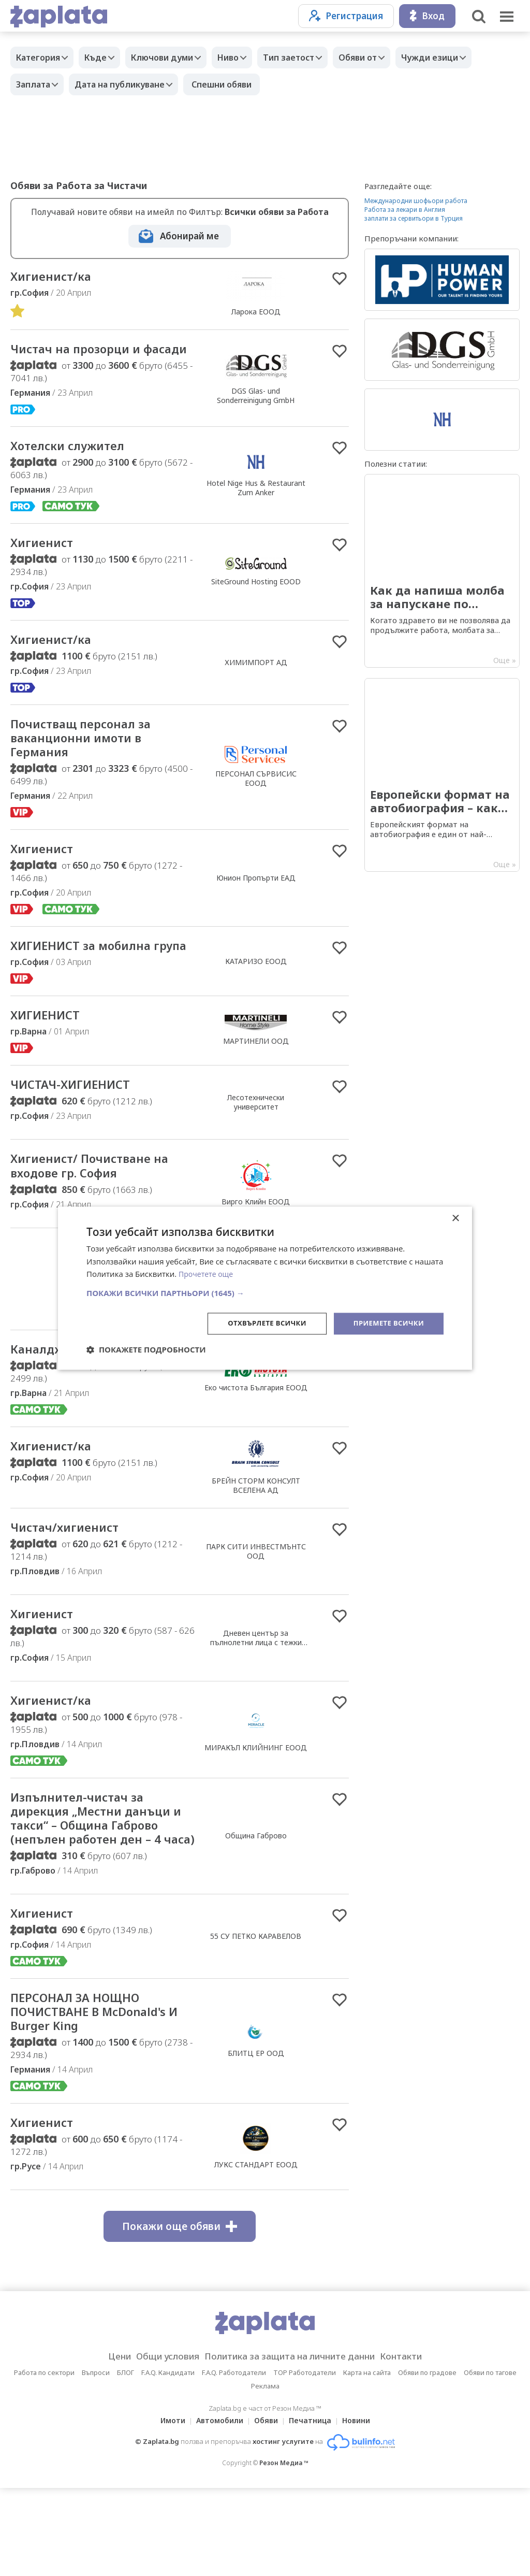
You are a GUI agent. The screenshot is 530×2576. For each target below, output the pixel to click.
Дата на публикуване (127, 84)
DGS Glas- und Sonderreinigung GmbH (256, 405)
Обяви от (386, 57)
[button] (265, 1292)
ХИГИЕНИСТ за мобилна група (91, 984)
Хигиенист (46, 563)
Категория (41, 57)
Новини (362, 2508)
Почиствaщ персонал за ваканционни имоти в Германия (92, 763)
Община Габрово (256, 1905)
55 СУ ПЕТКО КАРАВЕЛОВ (255, 2017)
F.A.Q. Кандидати (168, 2460)
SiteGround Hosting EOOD (256, 602)
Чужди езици (463, 57)
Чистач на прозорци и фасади (85, 359)
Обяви (266, 2508)
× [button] (455, 1217)
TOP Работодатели (304, 2460)
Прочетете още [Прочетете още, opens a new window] (208, 1273)
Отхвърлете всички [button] (259, 1323)
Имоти (166, 2508)
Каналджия (49, 1402)
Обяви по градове (427, 2460)
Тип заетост (311, 57)
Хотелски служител (76, 465)
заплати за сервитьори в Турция (413, 218)
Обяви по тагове (490, 2460)
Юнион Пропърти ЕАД (256, 907)
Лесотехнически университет (255, 1151)
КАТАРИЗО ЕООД (256, 999)
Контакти (417, 2444)
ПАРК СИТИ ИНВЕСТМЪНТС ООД (256, 1606)
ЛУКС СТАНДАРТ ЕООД (256, 2252)
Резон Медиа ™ (283, 2550)
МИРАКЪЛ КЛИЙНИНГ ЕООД (255, 1805)
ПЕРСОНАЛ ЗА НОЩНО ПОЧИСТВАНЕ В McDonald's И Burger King (101, 2096)
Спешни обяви (232, 84)
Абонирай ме (189, 236)
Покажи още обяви (179, 2314)
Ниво (246, 57)
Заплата (36, 84)
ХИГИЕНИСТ (50, 1062)
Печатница (313, 2508)
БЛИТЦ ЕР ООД (256, 2137)
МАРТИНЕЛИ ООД (256, 1088)
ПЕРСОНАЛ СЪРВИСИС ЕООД (256, 803)
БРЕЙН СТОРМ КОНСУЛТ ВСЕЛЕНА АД (256, 1539)
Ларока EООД (256, 312)
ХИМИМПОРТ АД (256, 685)
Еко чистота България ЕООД (255, 1441)
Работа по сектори (44, 2460)
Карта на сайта (367, 2460)
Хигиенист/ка (56, 277)
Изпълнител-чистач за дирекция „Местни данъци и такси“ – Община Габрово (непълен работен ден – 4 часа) (103, 1887)
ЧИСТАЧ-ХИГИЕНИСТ (79, 1133)
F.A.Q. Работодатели (234, 2460)
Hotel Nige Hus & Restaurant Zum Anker (256, 507)
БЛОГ (125, 2460)
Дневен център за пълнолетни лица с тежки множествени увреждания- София (256, 1703)
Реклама (265, 2474)
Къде (103, 57)
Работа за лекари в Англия (404, 209)
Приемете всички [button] (386, 1323)
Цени (102, 2444)
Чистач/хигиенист (72, 1582)
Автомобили (216, 2508)
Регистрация (346, 16)
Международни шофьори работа (415, 200)
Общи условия (157, 2444)
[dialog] (265, 1287)
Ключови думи (175, 57)
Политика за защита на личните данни (293, 2444)
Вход (427, 16)
